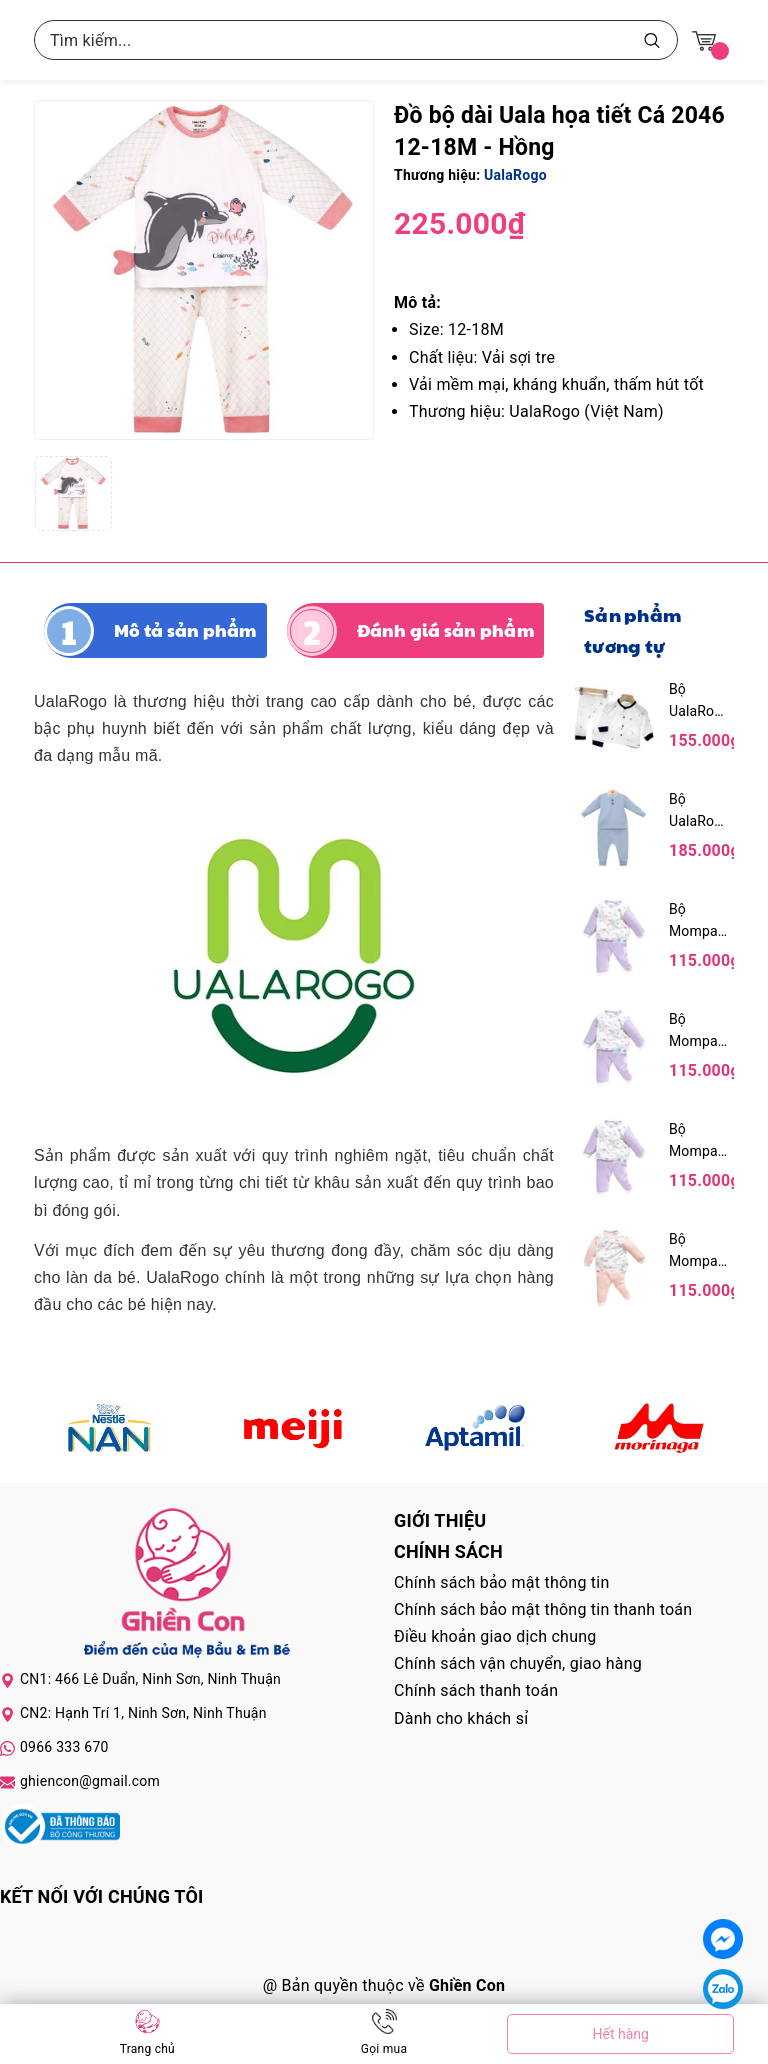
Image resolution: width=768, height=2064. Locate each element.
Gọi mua (384, 2049)
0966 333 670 (64, 1747)
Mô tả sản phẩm (185, 630)
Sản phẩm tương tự (632, 630)
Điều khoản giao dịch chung (495, 1636)
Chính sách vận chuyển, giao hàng (518, 1663)
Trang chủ (147, 2049)
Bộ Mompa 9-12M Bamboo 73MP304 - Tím (699, 921)
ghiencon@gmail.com (90, 1781)
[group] (204, 270)
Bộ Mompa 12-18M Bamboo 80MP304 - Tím (699, 1141)
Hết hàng (620, 2034)
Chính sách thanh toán (476, 1690)
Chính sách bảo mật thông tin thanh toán (543, 1609)
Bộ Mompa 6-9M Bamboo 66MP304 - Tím (699, 1031)
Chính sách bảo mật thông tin (502, 1582)
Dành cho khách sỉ (461, 1718)
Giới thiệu (440, 1520)
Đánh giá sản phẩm (445, 630)
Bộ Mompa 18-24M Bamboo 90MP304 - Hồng (699, 1251)
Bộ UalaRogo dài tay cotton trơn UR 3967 (699, 811)
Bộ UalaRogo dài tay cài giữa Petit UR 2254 (699, 701)
